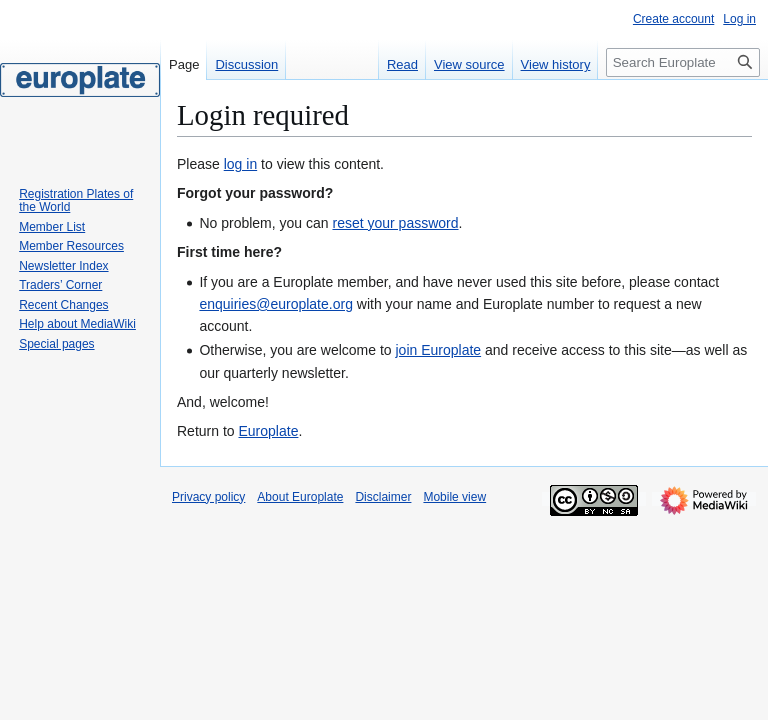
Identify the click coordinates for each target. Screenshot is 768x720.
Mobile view (454, 497)
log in (240, 164)
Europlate (268, 431)
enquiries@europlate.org (276, 304)
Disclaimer (383, 497)
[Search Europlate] (683, 62)
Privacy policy (208, 497)
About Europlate (300, 497)
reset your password (395, 223)
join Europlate (438, 350)
